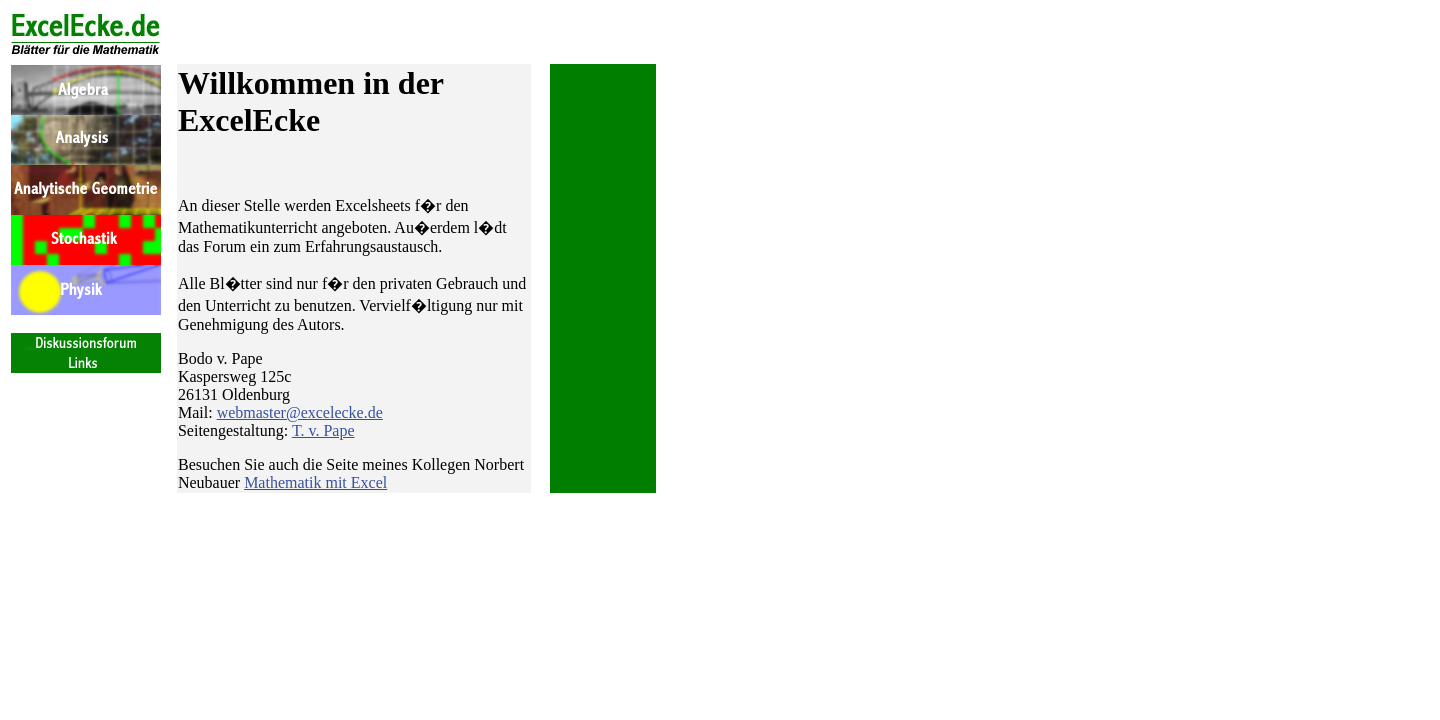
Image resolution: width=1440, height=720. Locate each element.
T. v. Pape (323, 430)
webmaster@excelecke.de (300, 412)
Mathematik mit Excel (315, 482)
